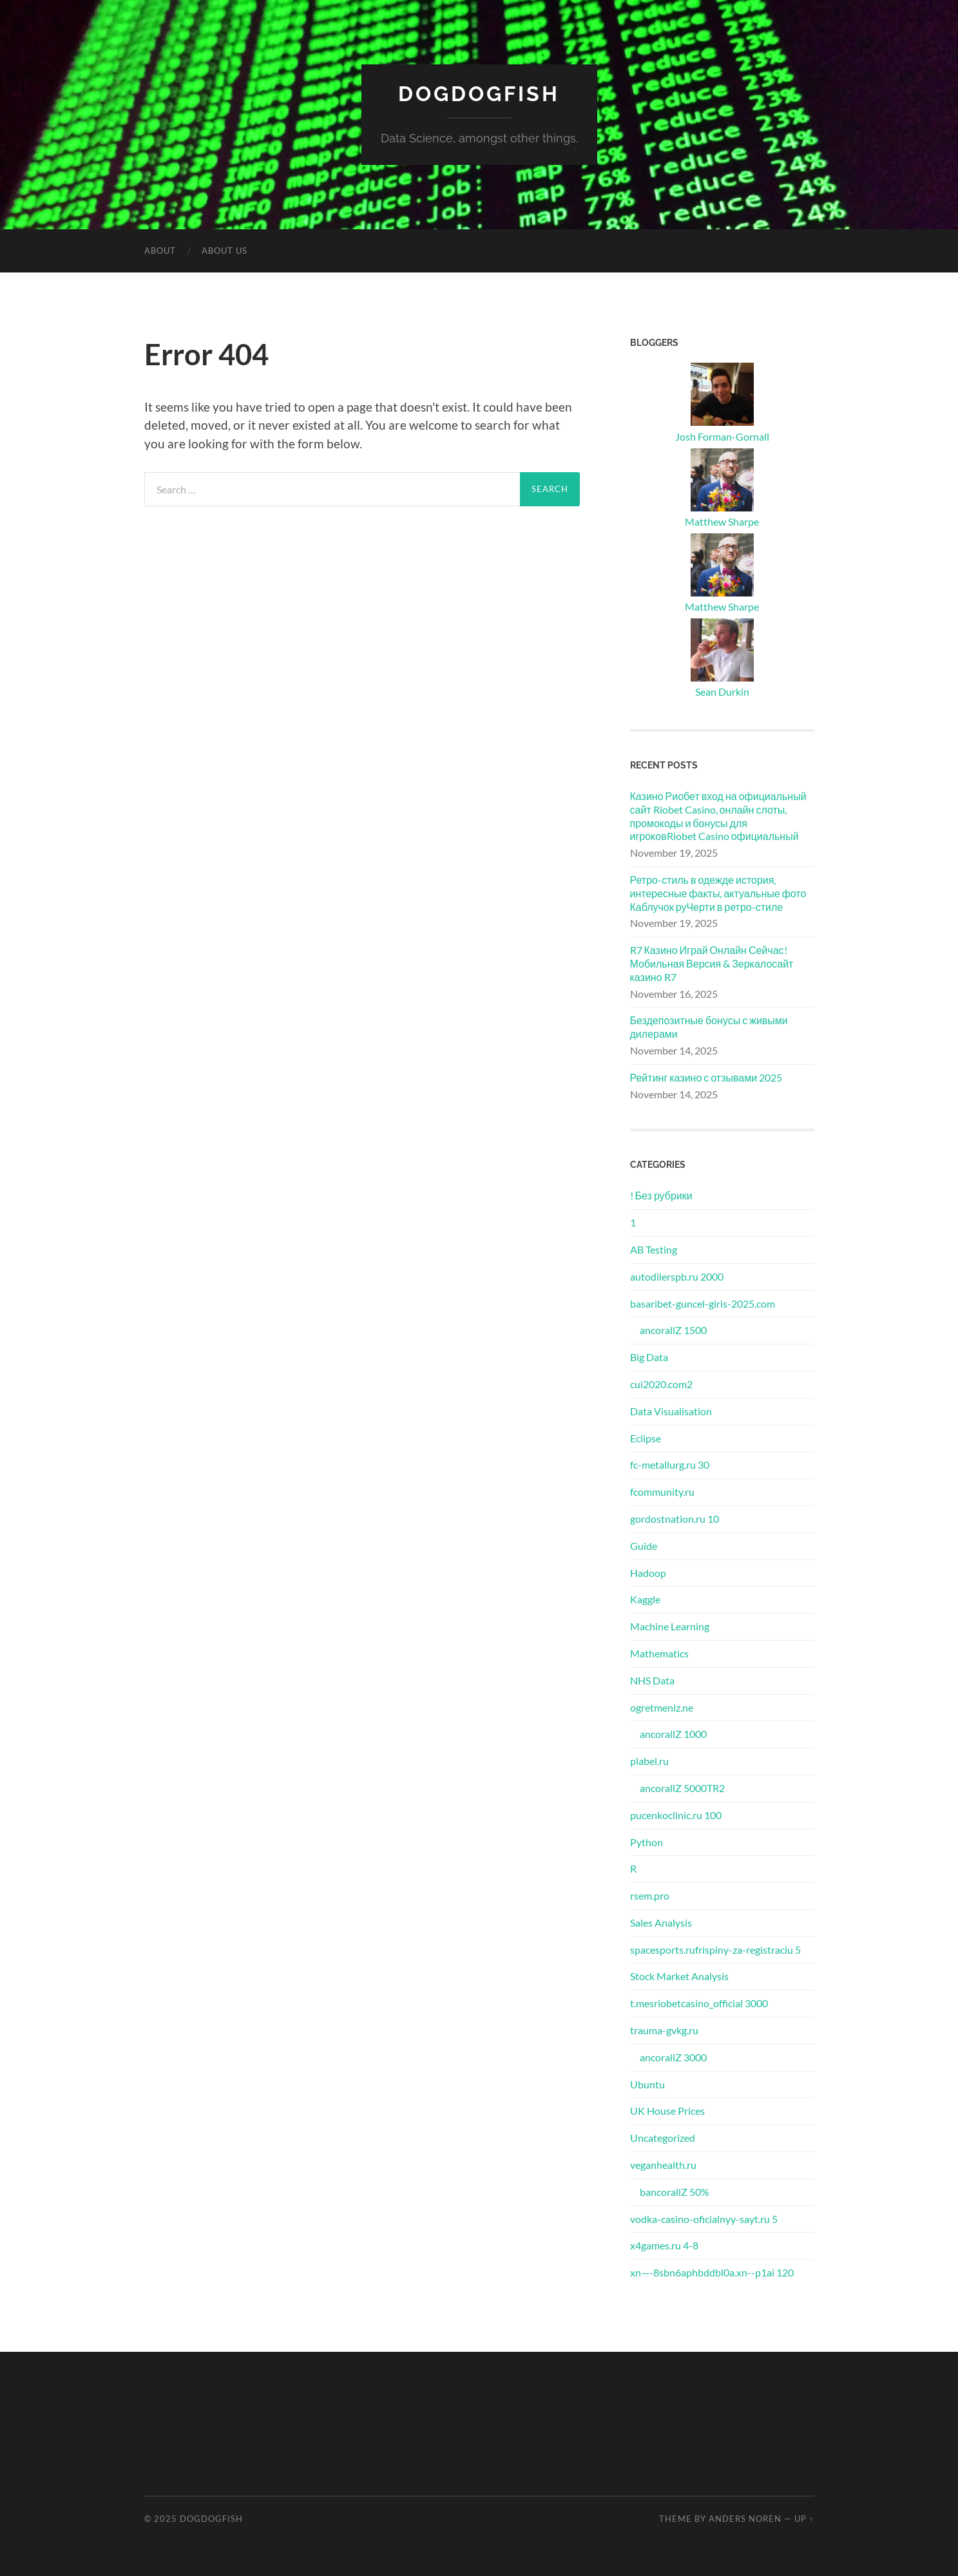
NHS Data (652, 1680)
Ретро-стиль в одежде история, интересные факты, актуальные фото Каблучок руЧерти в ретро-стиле (718, 893)
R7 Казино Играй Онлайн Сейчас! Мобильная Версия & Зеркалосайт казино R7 (712, 963)
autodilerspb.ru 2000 (676, 1276)
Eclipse (645, 1438)
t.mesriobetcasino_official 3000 (699, 2003)
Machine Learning (669, 1626)
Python (646, 1842)
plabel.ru (649, 1761)
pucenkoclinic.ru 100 (676, 1815)
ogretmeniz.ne (661, 1707)
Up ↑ (804, 2519)
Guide (643, 1546)
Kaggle (645, 1599)
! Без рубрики (661, 1195)
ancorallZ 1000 (673, 1734)
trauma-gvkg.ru (664, 2030)
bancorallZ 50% (674, 2192)
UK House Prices (667, 2110)
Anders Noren (745, 2519)
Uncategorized (662, 2138)
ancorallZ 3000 (673, 2057)
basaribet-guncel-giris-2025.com (702, 1303)
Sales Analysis (661, 1922)
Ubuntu (647, 2084)
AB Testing (653, 1249)
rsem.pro (649, 1895)
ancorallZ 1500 (673, 1330)
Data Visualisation (671, 1411)
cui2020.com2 (661, 1384)
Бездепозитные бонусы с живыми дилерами (709, 1027)
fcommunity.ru (662, 1491)
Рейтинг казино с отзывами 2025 (706, 1077)
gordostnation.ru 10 (674, 1518)
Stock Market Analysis (679, 1976)
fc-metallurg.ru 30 (669, 1464)
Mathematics (659, 1653)
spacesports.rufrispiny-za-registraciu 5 (715, 1949)
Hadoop (648, 1573)
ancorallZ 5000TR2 (682, 1788)
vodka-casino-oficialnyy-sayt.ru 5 (704, 2219)
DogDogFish (479, 94)
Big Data (649, 1357)
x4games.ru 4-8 (664, 2245)
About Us (224, 250)
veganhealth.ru (663, 2165)
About (160, 250)
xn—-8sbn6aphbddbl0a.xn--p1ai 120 (712, 2272)
